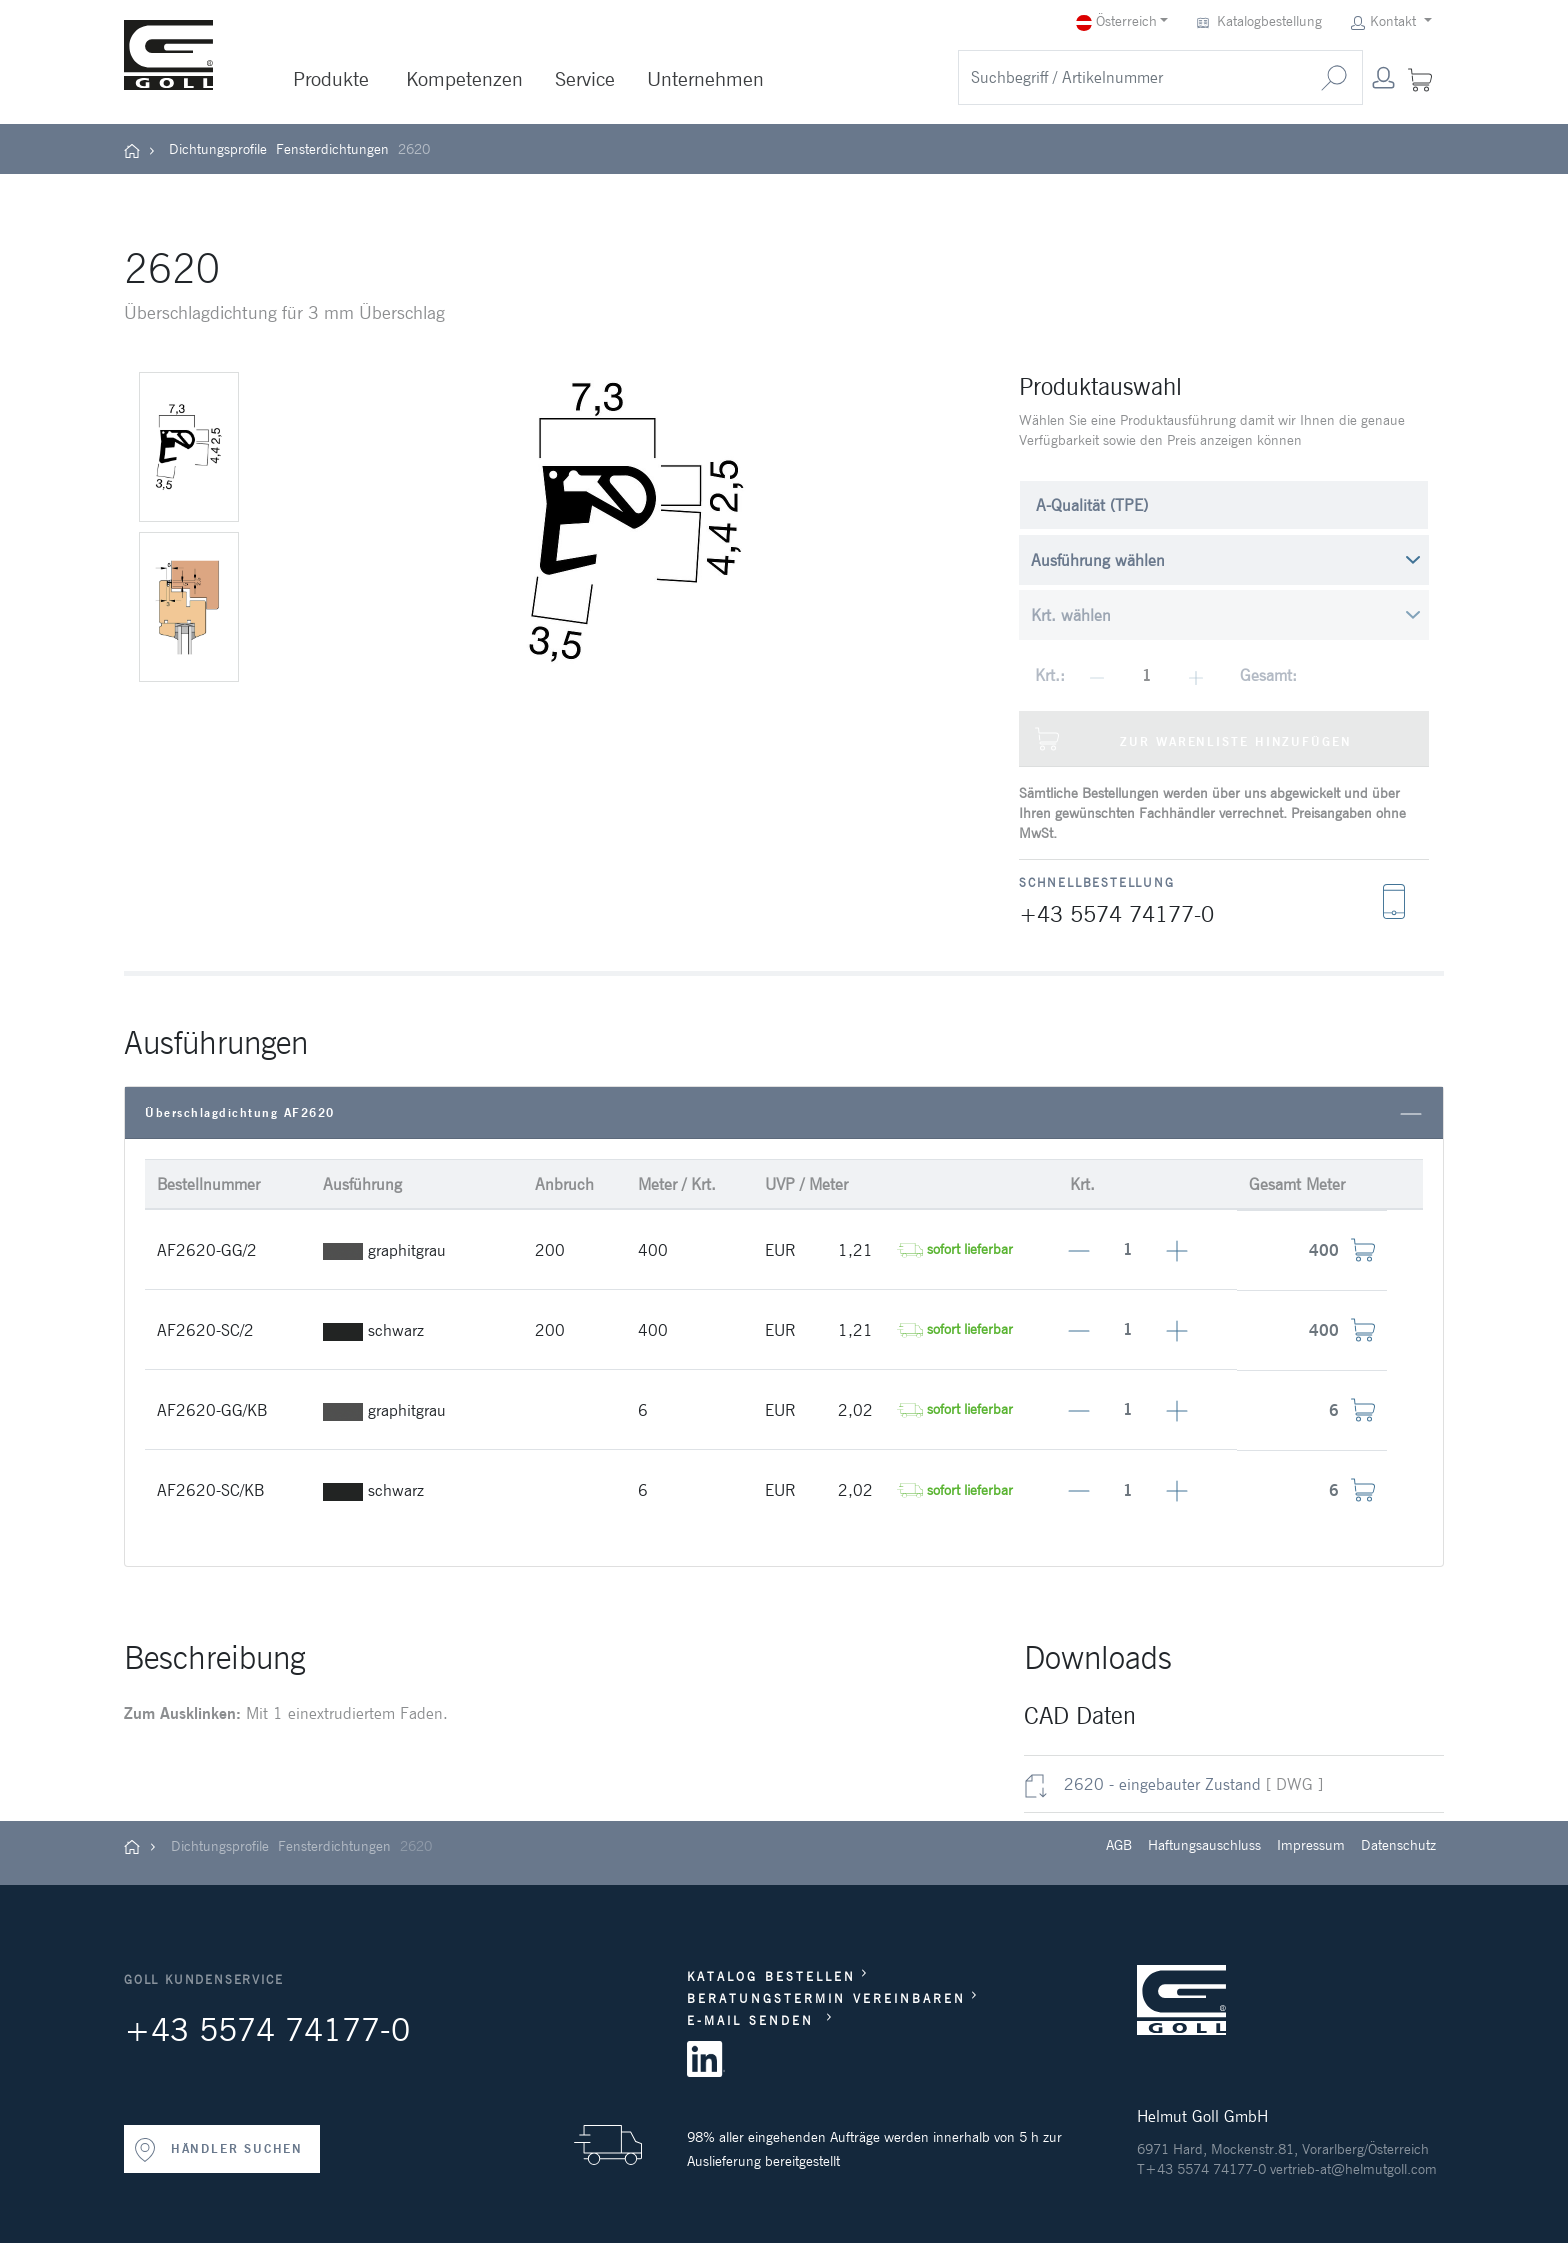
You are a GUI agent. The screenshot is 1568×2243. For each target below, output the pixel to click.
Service (585, 79)
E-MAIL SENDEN (754, 2020)
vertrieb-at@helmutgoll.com (1353, 2169)
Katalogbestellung (1261, 21)
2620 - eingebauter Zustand (1142, 1784)
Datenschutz (1398, 1845)
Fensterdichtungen (332, 149)
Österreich (1116, 21)
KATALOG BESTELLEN (771, 1976)
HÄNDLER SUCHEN (218, 2150)
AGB (1119, 1845)
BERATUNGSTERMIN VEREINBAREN (826, 1998)
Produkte (331, 79)
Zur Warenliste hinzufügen (1193, 739)
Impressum (1311, 1845)
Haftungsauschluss (1204, 1845)
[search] (1132, 77)
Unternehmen (705, 79)
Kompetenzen (464, 79)
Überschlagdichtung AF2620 (784, 1113)
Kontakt (1385, 21)
